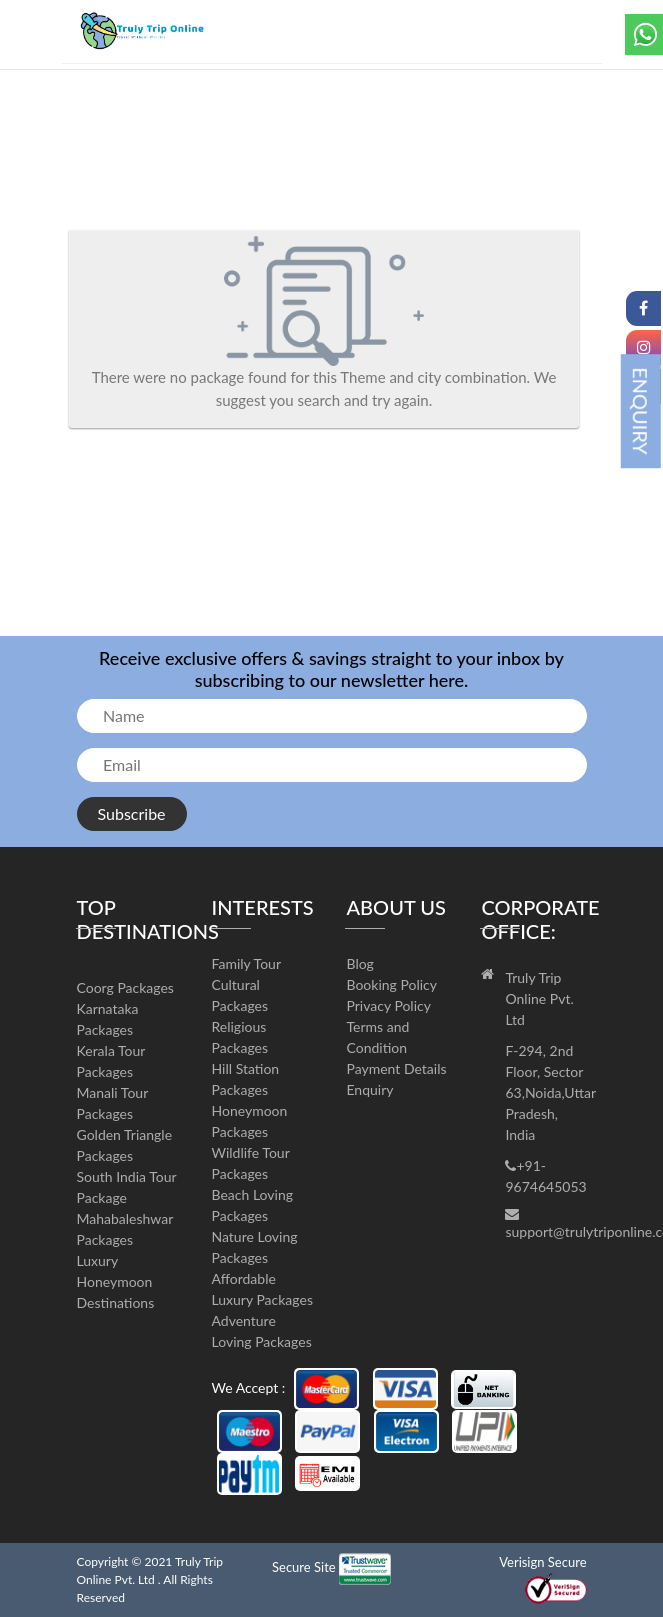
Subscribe (132, 813)
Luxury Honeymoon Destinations (116, 1281)
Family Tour (247, 963)
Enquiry (369, 1089)
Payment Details (396, 1068)
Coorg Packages (125, 987)
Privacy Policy (388, 1005)
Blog (359, 963)
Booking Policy (391, 984)
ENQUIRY (641, 411)
